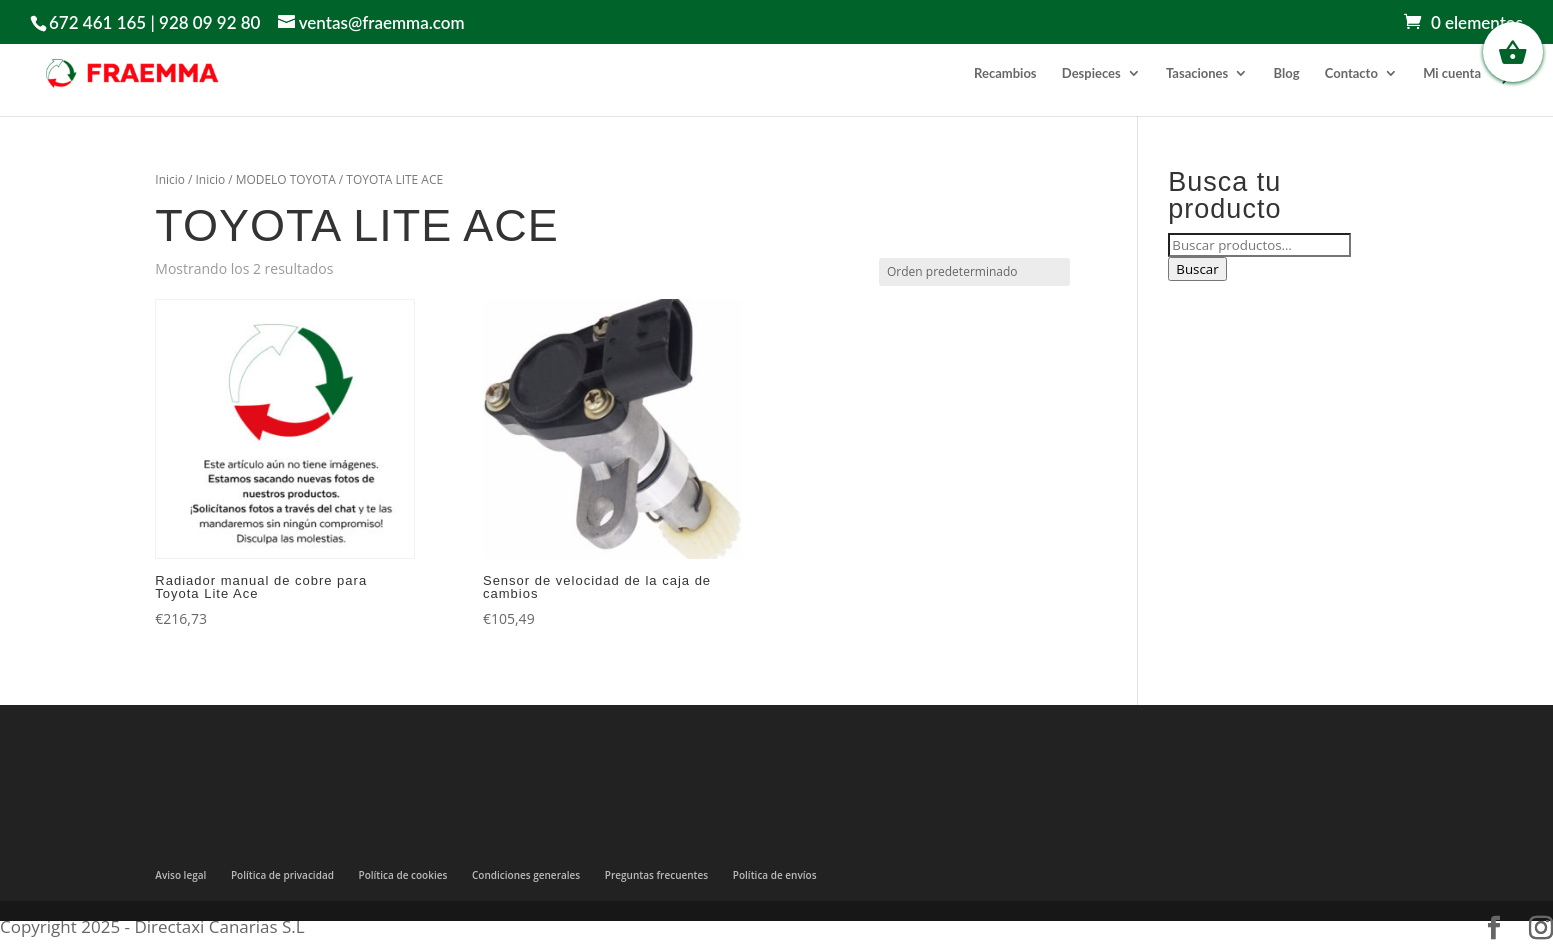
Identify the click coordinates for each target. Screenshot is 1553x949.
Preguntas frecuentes (656, 875)
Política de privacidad (282, 875)
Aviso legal (180, 875)
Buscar (1197, 269)
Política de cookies (403, 875)
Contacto (1351, 73)
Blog (1287, 73)
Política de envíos (775, 875)
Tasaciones (1197, 73)
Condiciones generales (526, 875)
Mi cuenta (1452, 73)
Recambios (1005, 73)
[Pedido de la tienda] (974, 272)
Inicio (170, 179)
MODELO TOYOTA (286, 179)
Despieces (1091, 73)
